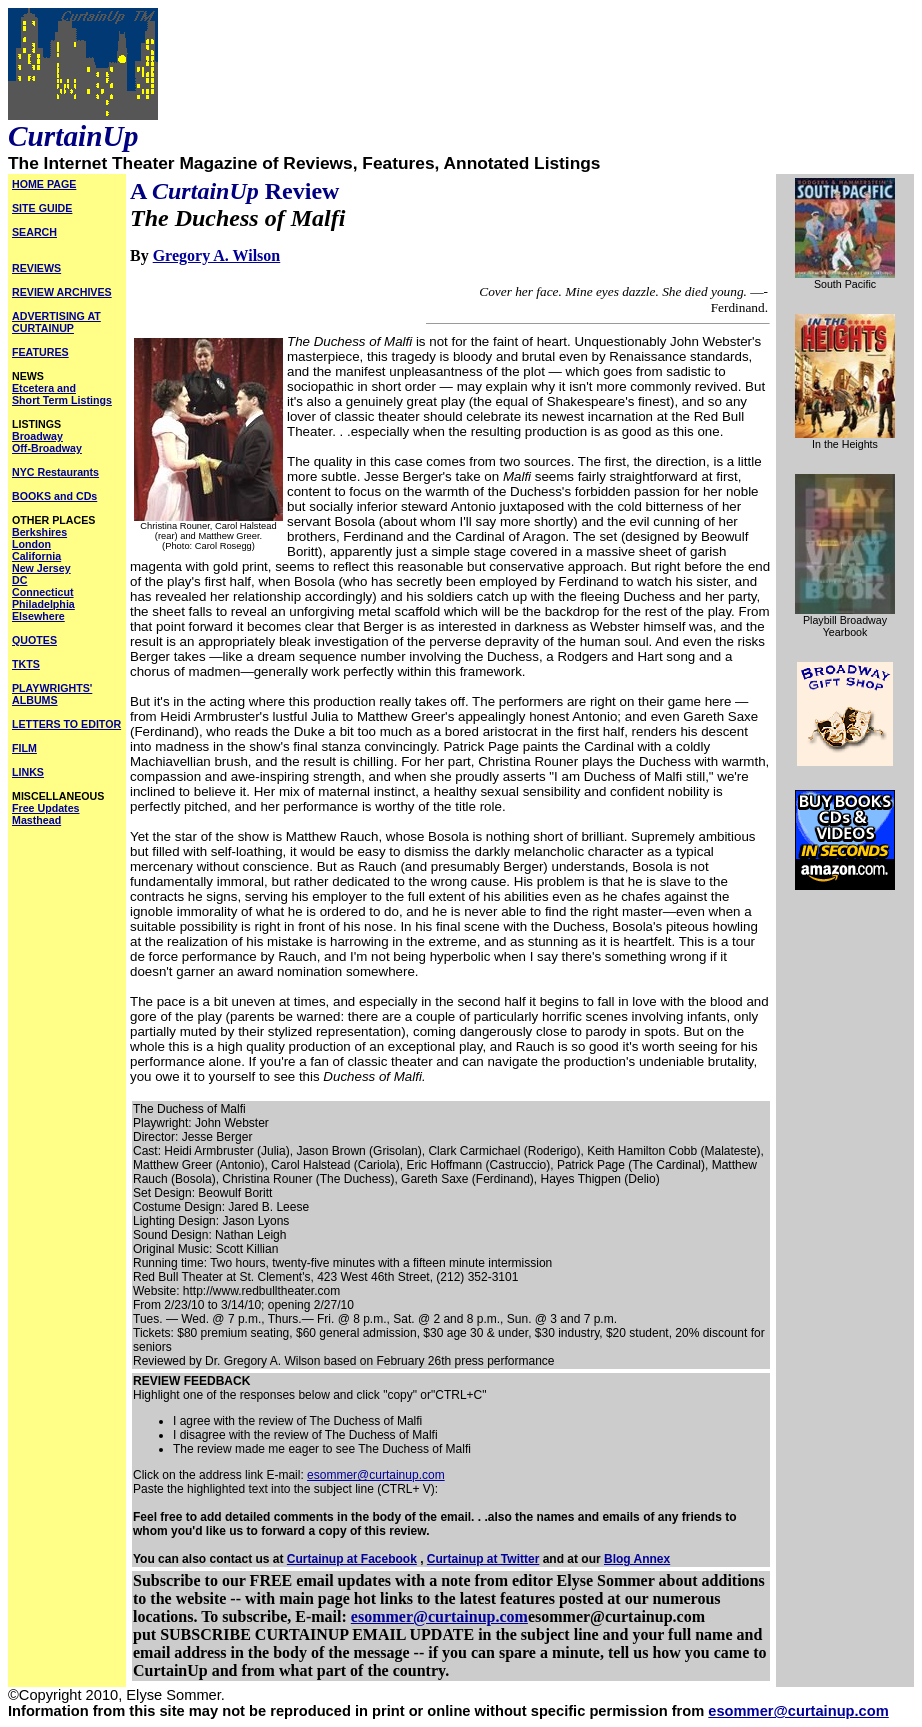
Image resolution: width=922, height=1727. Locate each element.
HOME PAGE (44, 184)
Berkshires (39, 532)
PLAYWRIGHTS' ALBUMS (52, 694)
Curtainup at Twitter (483, 1559)
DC (19, 580)
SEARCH (34, 232)
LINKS (28, 772)
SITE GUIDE (42, 208)
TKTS (26, 664)
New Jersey (41, 568)
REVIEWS (36, 268)
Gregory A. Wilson (217, 255)
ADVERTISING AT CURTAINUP (56, 322)
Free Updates (46, 808)
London (31, 544)
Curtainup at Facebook (352, 1559)
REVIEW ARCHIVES (62, 292)
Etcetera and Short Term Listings (62, 394)
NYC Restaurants (55, 472)
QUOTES (34, 640)
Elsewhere (38, 616)
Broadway (37, 436)
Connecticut (43, 592)
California (36, 556)
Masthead (36, 820)
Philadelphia (43, 604)
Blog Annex (637, 1559)
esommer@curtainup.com (376, 1475)
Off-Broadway (47, 448)
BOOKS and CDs (54, 496)
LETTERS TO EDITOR (66, 724)
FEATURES (40, 352)
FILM (24, 748)
